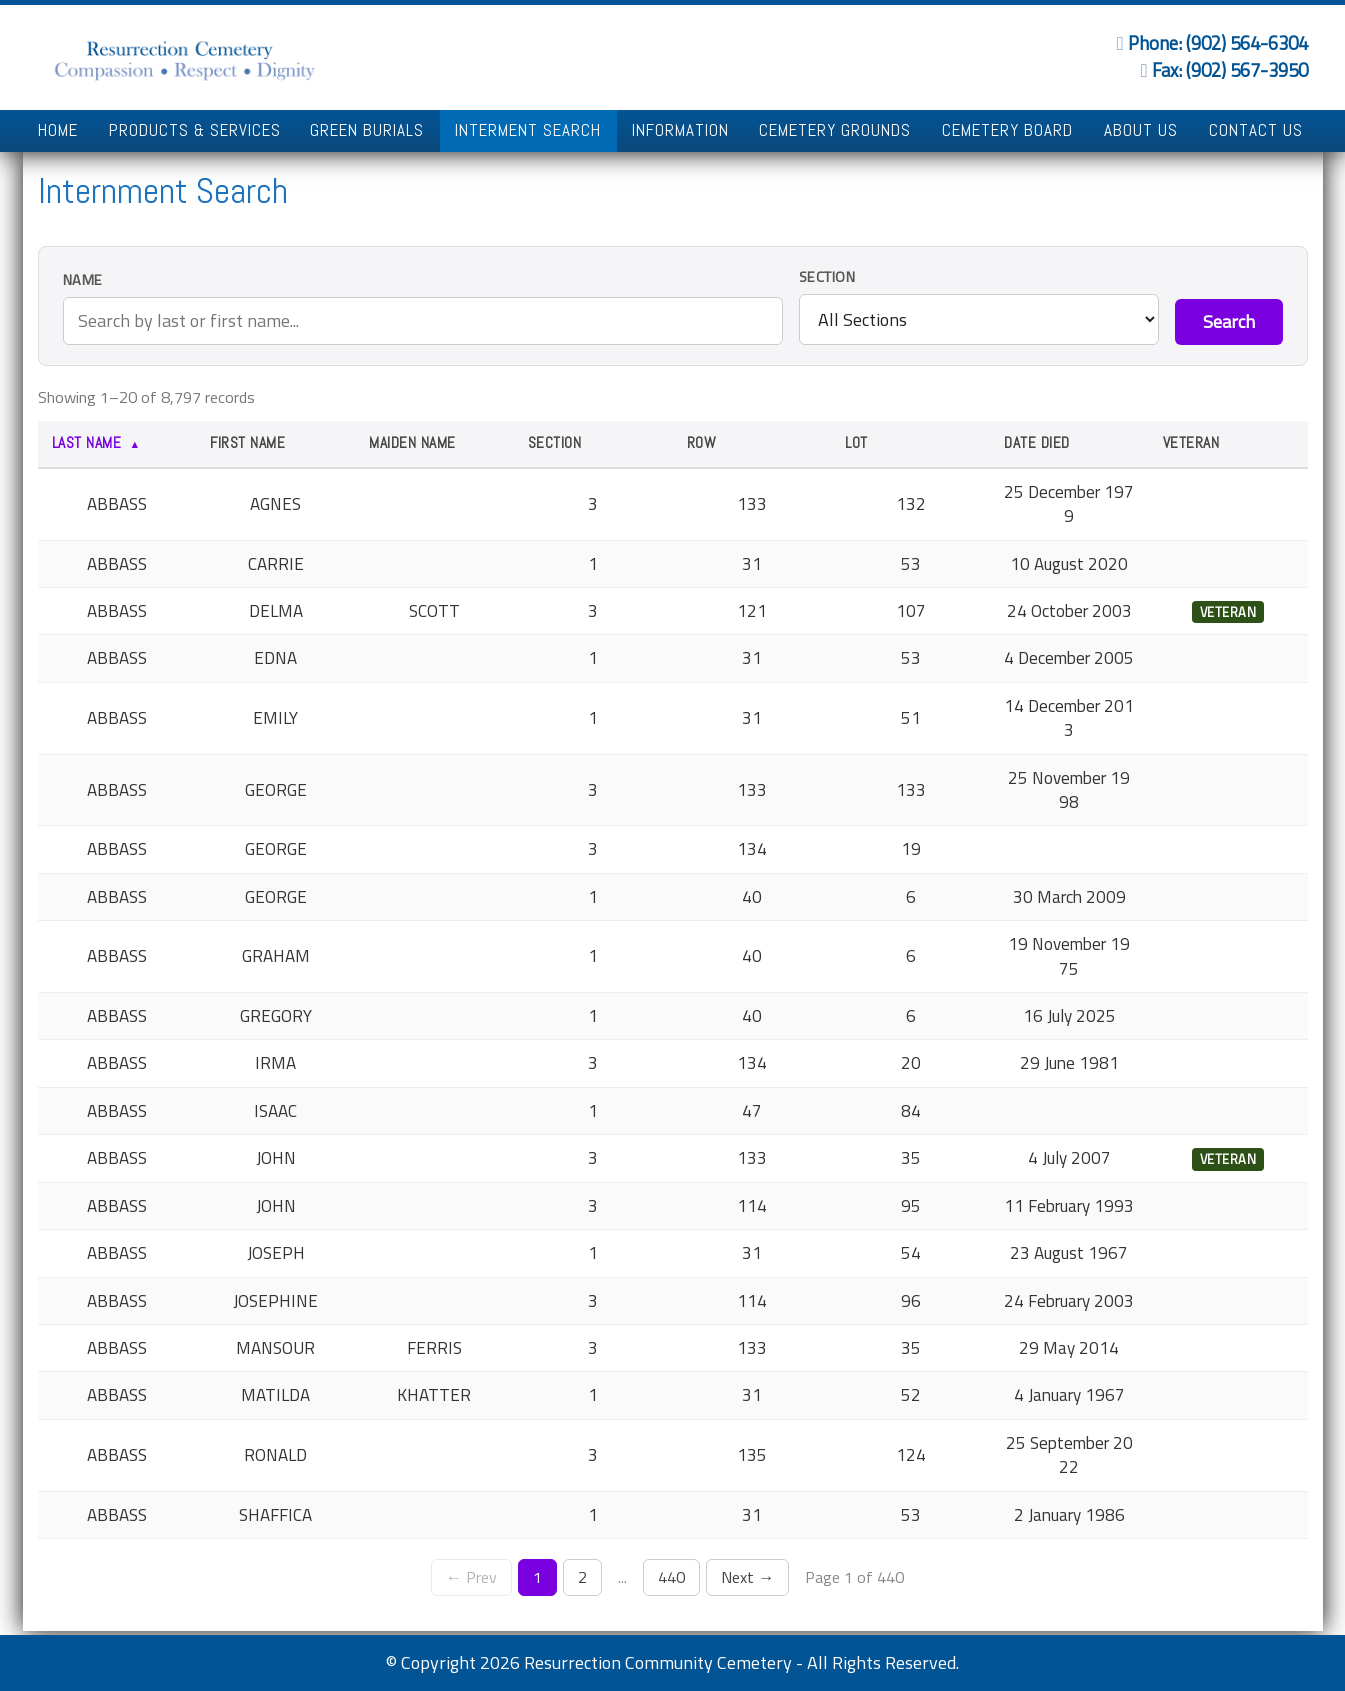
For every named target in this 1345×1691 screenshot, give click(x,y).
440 (671, 1577)
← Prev (471, 1577)
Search (1229, 321)
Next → (747, 1577)
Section (827, 277)
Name (83, 280)
